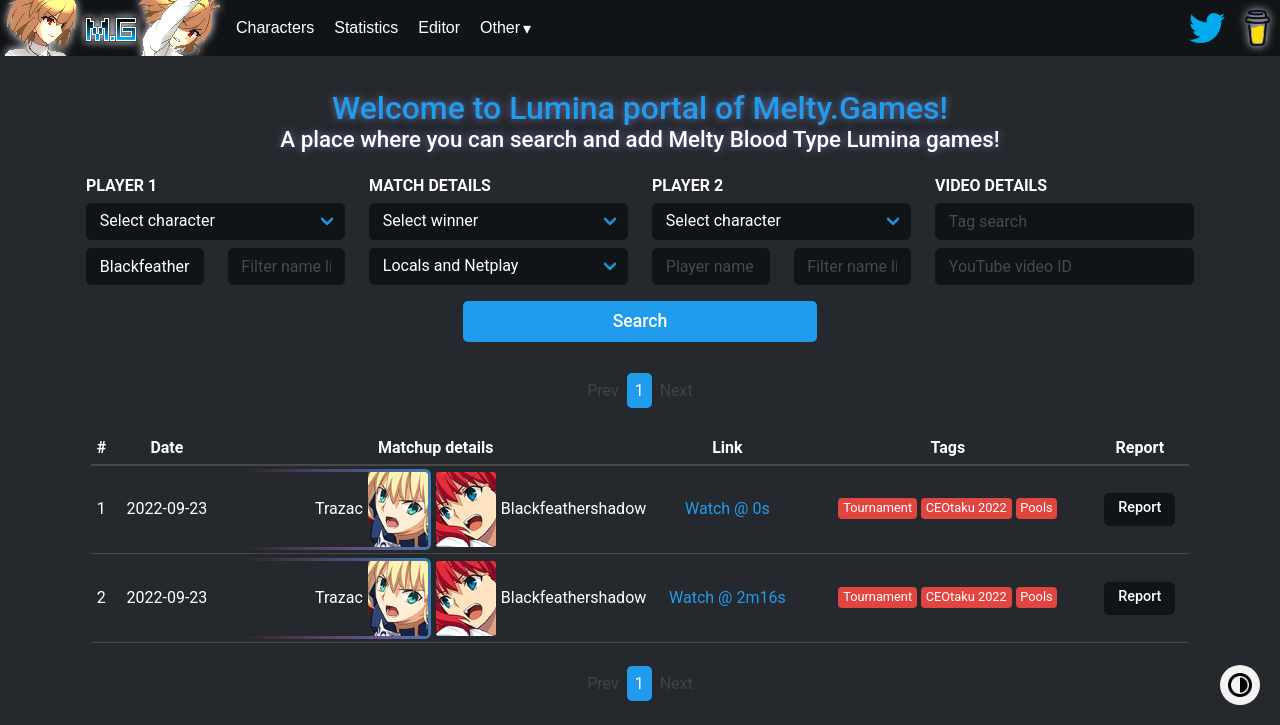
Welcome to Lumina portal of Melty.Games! (640, 108)
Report (1139, 507)
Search (640, 321)
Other (500, 27)
